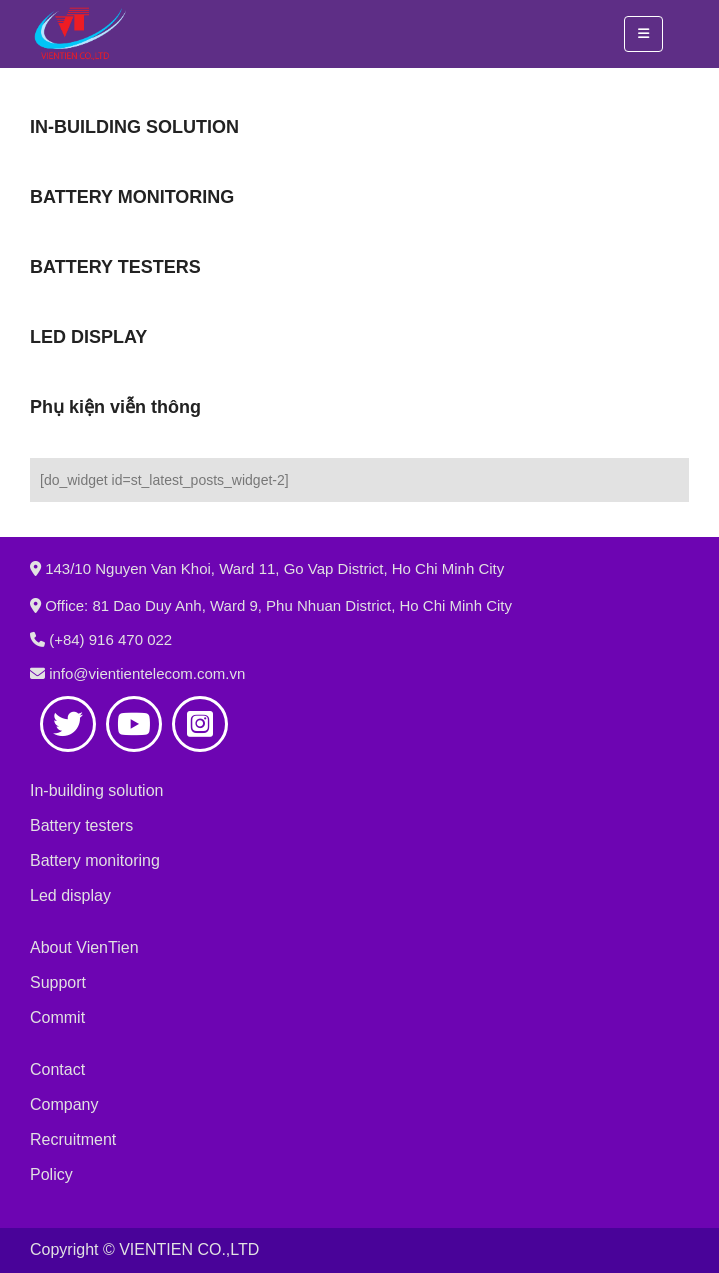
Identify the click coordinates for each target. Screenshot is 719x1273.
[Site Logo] (80, 34)
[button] (643, 34)
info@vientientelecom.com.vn (147, 673)
